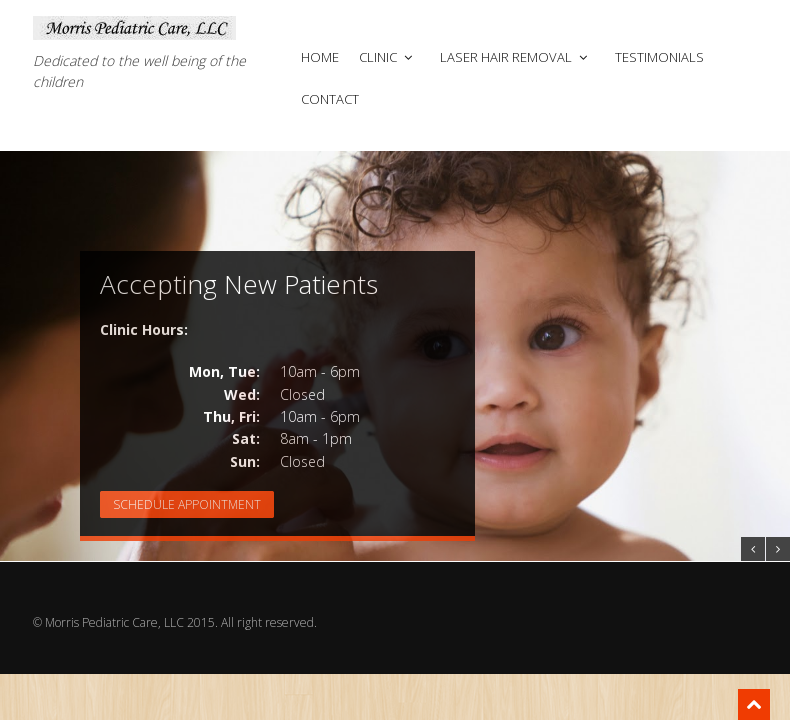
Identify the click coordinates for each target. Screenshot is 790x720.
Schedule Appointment (187, 504)
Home (320, 57)
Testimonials (659, 57)
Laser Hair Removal (515, 57)
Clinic (387, 57)
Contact (330, 99)
